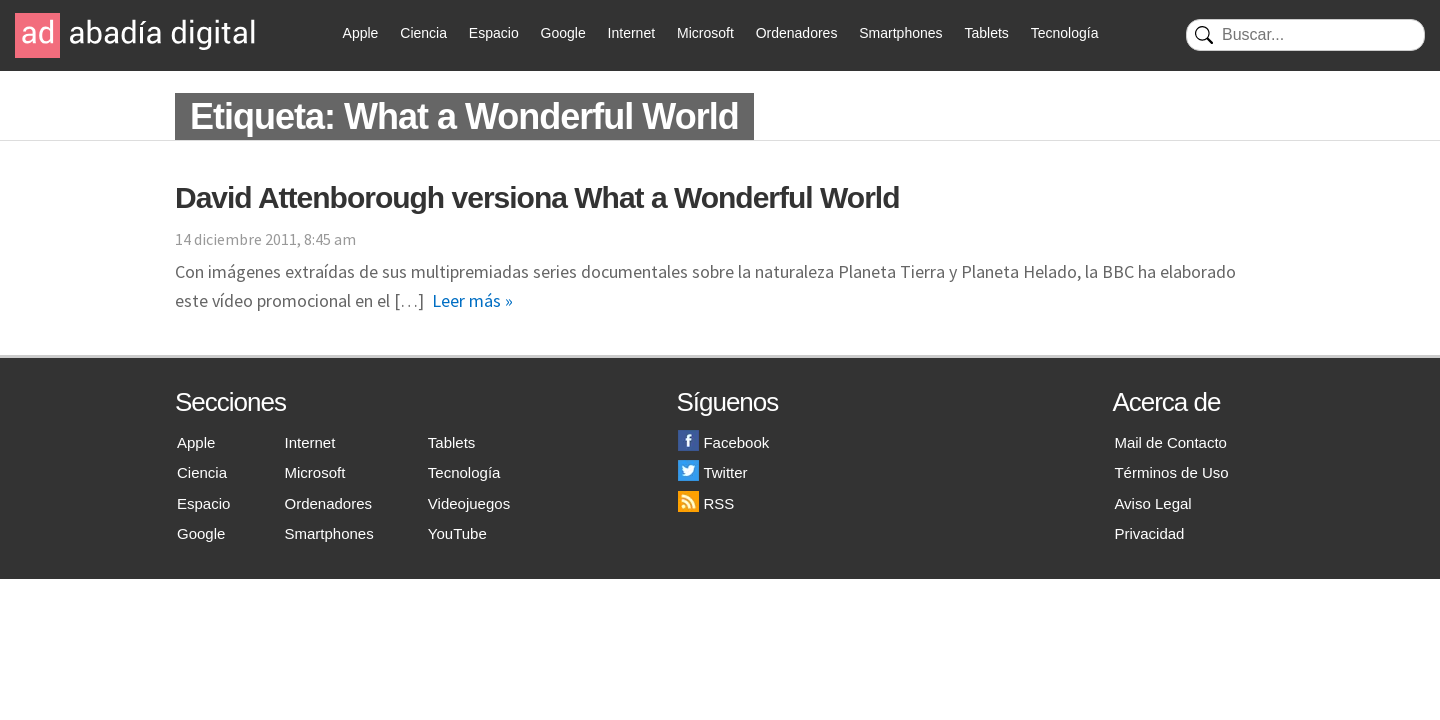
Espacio (494, 33)
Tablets (986, 33)
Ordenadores (797, 33)
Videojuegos (469, 503)
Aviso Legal (1152, 503)
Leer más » (472, 300)
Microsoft (705, 33)
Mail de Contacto (1170, 442)
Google (563, 33)
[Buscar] (1305, 35)
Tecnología (1065, 33)
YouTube (457, 533)
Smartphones (900, 33)
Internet (631, 33)
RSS (706, 503)
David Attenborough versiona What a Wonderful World (537, 197)
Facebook (723, 442)
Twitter (712, 472)
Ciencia (423, 33)
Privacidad (1149, 533)
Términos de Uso (1171, 472)
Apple (361, 33)
